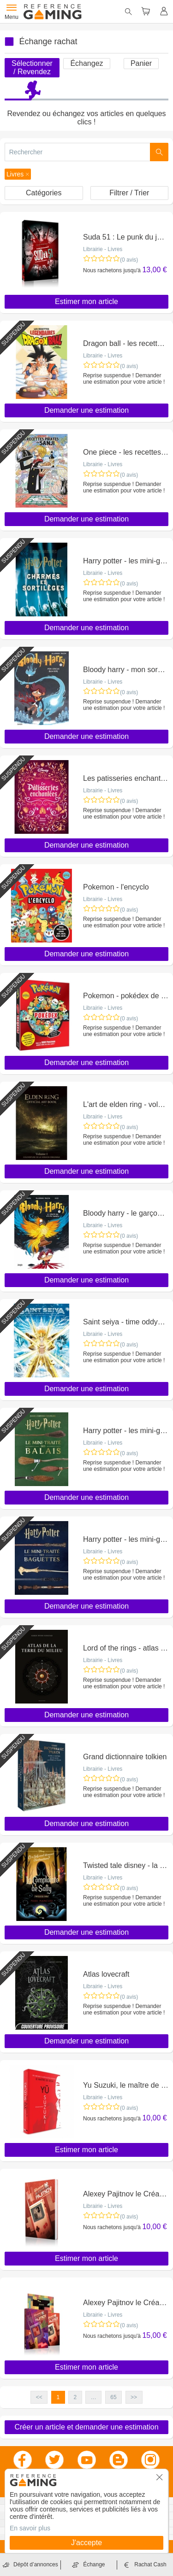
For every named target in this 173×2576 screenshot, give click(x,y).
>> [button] (134, 2397)
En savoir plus (30, 2528)
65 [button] (113, 2397)
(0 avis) (129, 260)
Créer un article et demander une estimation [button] (86, 2427)
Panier (141, 63)
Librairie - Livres (102, 249)
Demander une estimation (86, 410)
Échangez (86, 63)
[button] (18, 174)
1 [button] (58, 2397)
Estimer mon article (86, 301)
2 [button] (75, 2397)
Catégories (43, 193)
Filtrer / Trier (129, 193)
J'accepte (86, 2543)
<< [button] (39, 2397)
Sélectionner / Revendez (32, 67)
